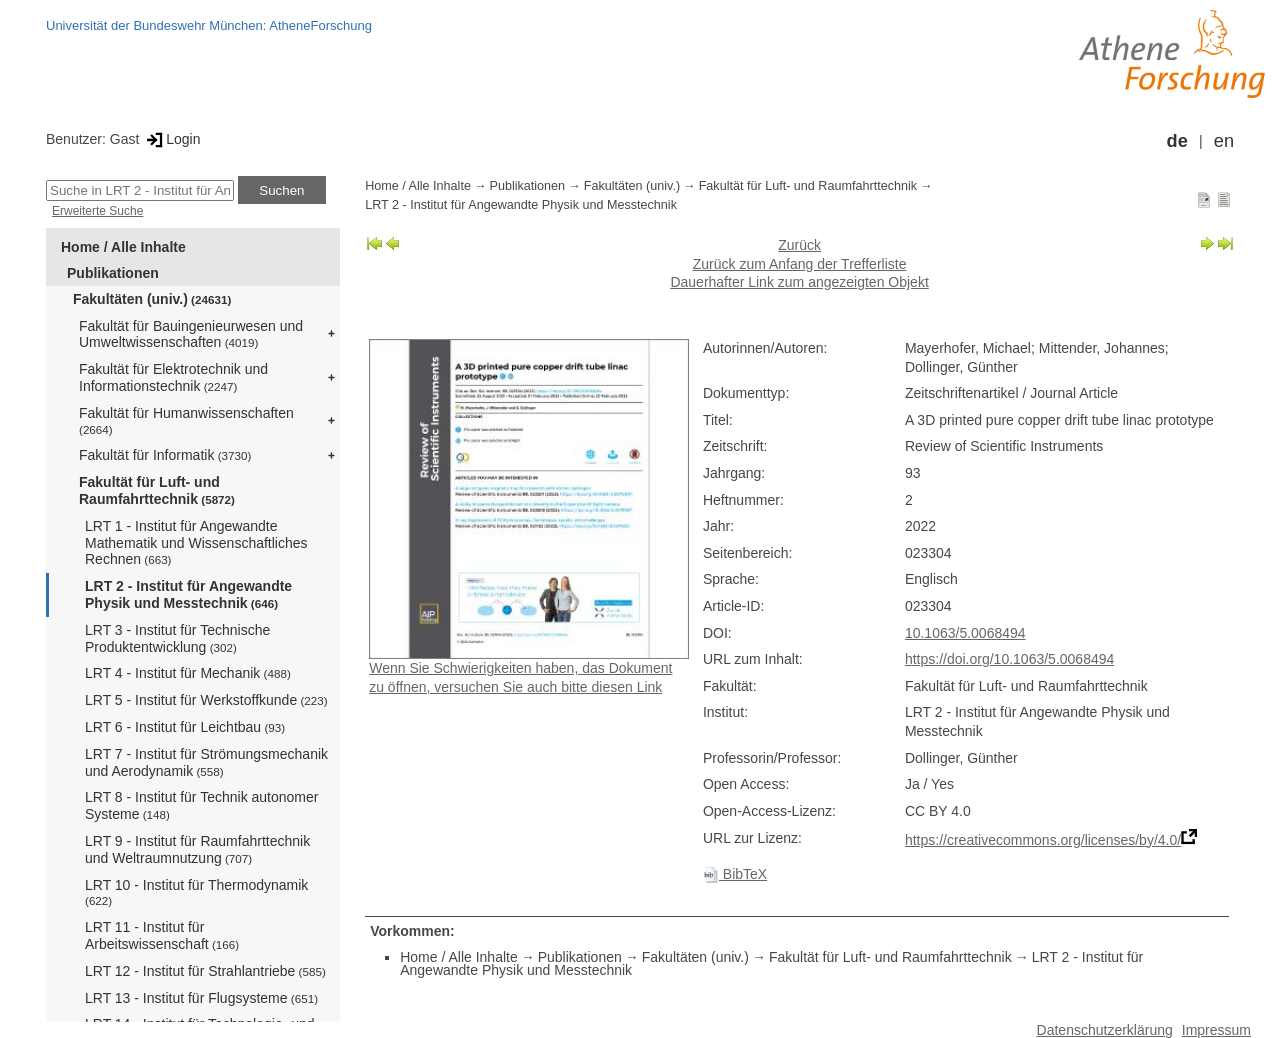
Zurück (799, 245)
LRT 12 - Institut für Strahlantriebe (205, 971)
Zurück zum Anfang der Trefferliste (800, 264)
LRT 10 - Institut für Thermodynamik (196, 892)
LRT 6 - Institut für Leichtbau (185, 727)
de (1177, 141)
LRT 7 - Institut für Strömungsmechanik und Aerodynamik (206, 762)
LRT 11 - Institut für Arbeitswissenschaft (162, 935)
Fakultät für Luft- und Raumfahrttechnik (157, 490)
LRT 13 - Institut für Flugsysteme (201, 998)
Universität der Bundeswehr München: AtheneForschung (209, 25)
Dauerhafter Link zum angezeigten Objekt (799, 282)
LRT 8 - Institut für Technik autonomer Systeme (201, 805)
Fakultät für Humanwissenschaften (186, 420)
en (1224, 141)
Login (171, 139)
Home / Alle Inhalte (123, 247)
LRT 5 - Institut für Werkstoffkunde (206, 700)
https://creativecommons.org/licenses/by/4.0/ (1043, 840)
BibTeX (735, 874)
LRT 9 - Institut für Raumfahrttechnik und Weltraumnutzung (197, 849)
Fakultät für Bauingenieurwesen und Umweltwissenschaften (191, 334)
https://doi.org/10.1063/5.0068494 (1009, 659)
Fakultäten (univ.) (152, 299)
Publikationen (113, 273)
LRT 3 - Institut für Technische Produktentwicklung (177, 638)
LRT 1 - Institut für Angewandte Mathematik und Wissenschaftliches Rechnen (196, 543)
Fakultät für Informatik (165, 455)
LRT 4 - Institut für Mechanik (188, 673)
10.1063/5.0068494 (965, 633)
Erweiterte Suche (97, 211)
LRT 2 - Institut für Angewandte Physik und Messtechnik (188, 594)
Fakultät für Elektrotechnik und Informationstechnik (173, 377)
